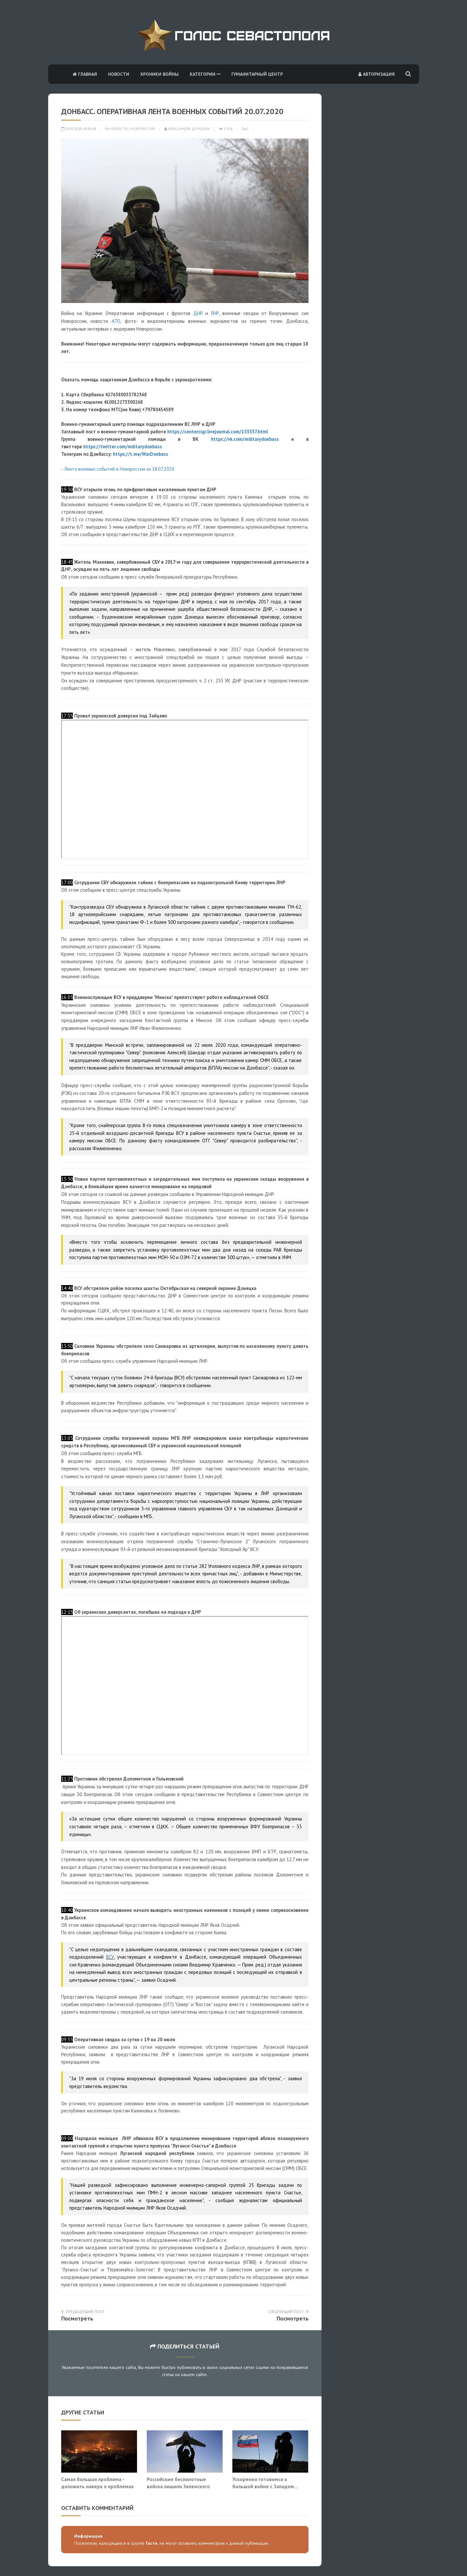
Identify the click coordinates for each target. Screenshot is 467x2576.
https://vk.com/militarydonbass (245, 439)
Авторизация (376, 74)
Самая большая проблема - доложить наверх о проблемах (97, 2483)
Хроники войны (159, 74)
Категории (205, 74)
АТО (116, 321)
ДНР (198, 313)
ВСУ (110, 1957)
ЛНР (215, 313)
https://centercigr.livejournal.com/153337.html (217, 431)
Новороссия (143, 128)
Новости (118, 74)
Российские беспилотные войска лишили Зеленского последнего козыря (178, 2486)
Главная (85, 74)
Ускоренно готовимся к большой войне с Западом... (265, 2483)
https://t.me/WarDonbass (140, 454)
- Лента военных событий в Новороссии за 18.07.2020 (117, 469)
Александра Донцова (187, 128)
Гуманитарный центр (257, 74)
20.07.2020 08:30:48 (78, 128)
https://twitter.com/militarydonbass (122, 446)
